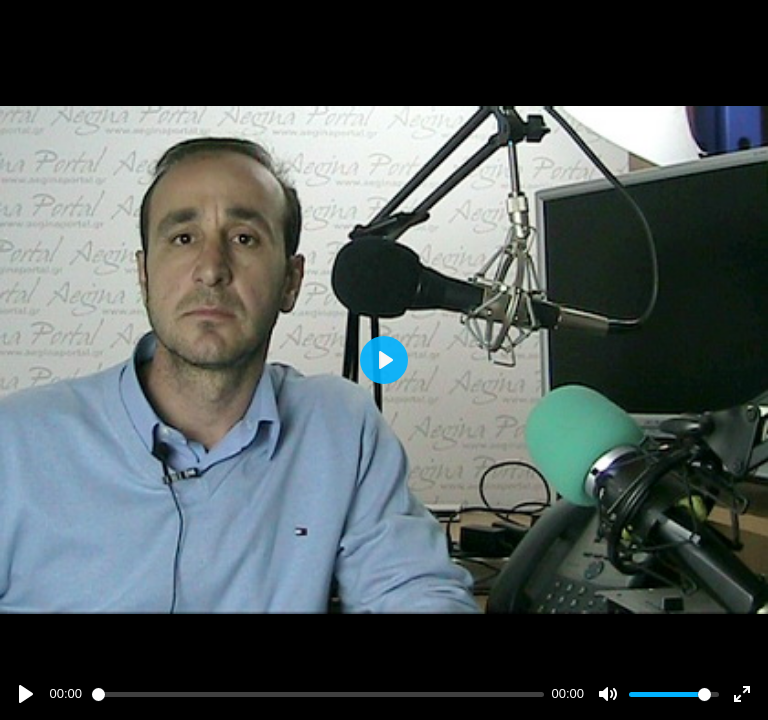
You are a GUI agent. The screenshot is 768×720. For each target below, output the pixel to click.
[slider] (318, 694)
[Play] (26, 694)
